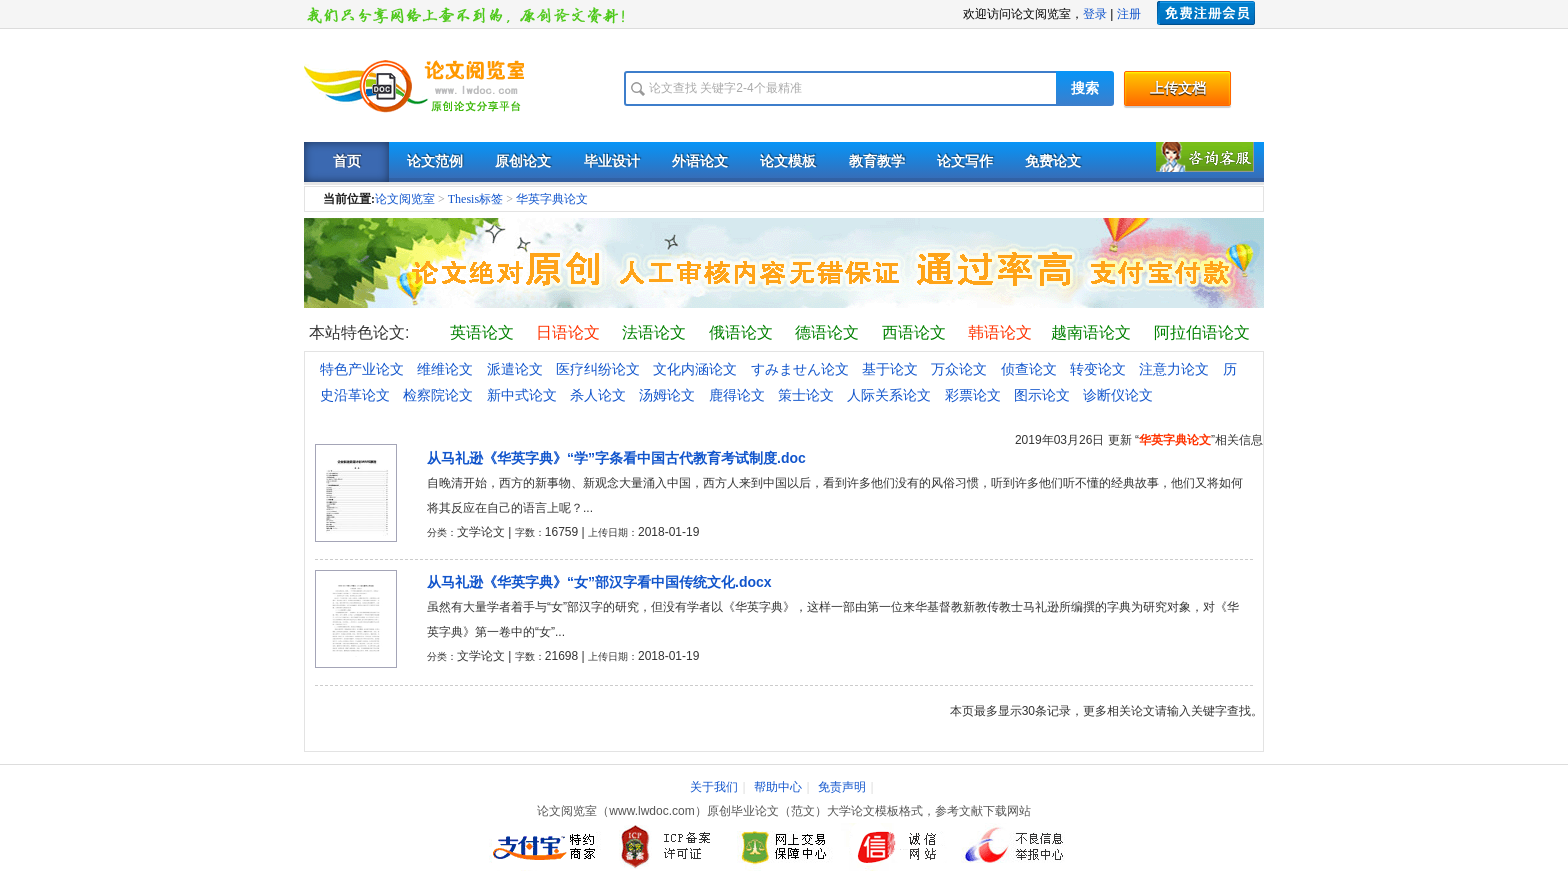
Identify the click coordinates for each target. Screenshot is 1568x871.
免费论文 (1053, 161)
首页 (347, 161)
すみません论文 (800, 369)
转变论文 (1098, 369)
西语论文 (914, 332)
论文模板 (788, 161)
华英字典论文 (552, 199)
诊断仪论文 (1118, 395)
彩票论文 (973, 395)
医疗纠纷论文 (598, 369)
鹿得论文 (737, 395)
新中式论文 (522, 395)
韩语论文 (1000, 332)
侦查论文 (1029, 369)
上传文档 (1178, 88)
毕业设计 (612, 161)
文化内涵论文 (695, 369)
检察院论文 (438, 395)
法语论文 (654, 332)
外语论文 (700, 161)
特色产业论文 (362, 369)
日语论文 (568, 332)
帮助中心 (778, 787)
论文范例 (435, 161)
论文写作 (965, 161)
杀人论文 (598, 395)
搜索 (1085, 88)
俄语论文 (741, 332)
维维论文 (445, 369)
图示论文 (1042, 395)
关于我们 (714, 787)
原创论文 (523, 161)
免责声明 (842, 787)
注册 (1129, 14)
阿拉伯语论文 (1202, 332)
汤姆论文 (667, 395)
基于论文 (890, 369)
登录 (1095, 14)
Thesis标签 (475, 199)
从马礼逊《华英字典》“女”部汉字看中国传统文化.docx (599, 582)
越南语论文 (1091, 332)
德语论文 (827, 332)
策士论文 (806, 395)
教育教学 (877, 161)
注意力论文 (1174, 369)
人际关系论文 (889, 395)
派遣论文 (515, 369)
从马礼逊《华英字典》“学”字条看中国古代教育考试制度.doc (616, 458)
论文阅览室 (405, 199)
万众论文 (959, 369)
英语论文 (482, 332)
